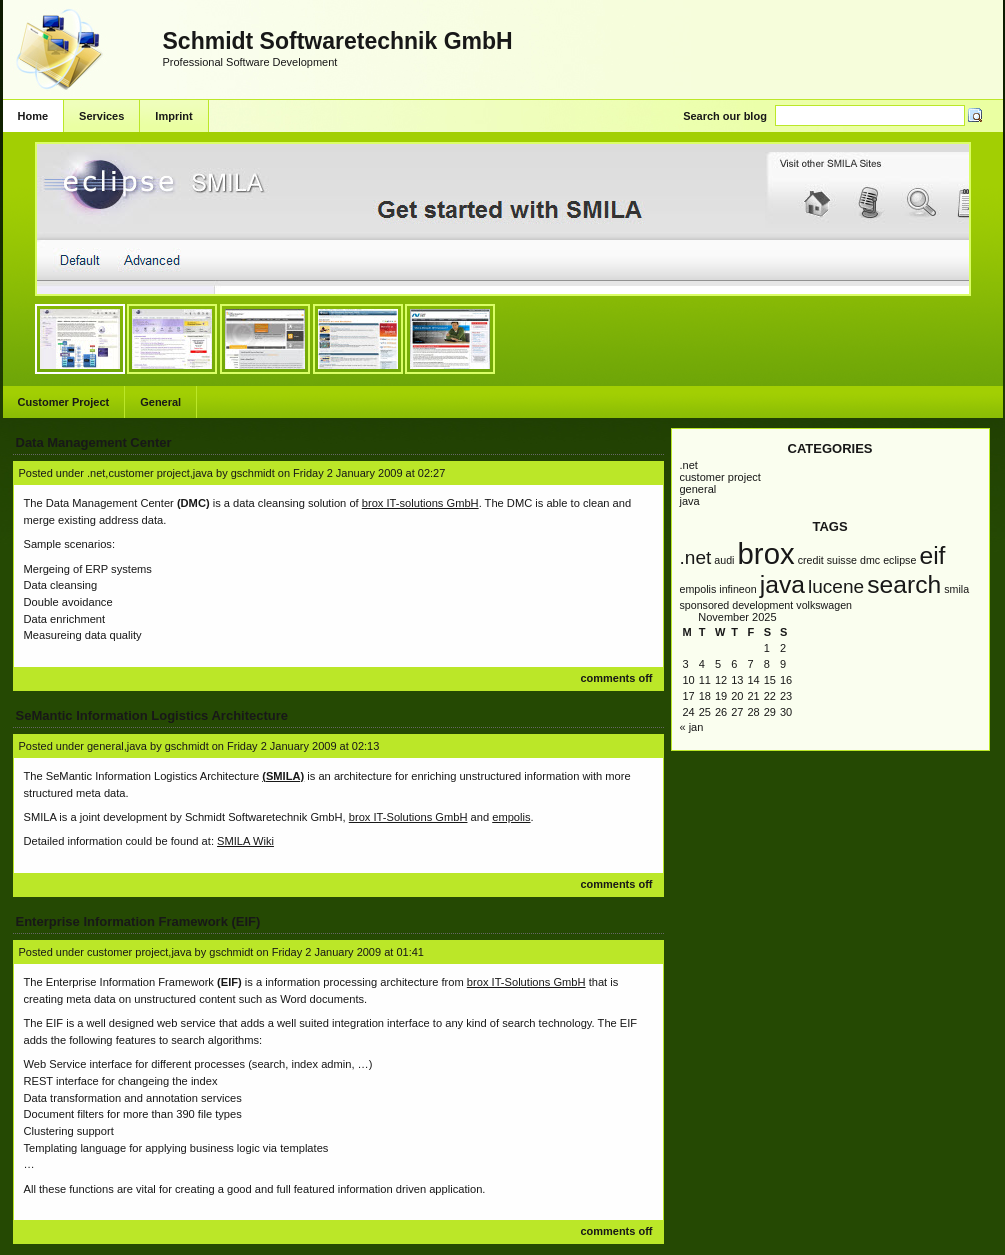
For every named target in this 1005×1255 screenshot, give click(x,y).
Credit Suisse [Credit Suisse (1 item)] (827, 560)
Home (33, 116)
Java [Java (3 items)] (782, 584)
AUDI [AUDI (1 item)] (724, 560)
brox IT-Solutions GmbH (408, 817)
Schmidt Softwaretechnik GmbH (338, 41)
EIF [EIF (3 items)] (932, 555)
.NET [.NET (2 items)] (696, 557)
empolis (511, 817)
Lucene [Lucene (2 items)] (836, 586)
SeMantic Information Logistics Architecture (152, 715)
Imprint (173, 116)
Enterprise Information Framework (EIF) (138, 921)
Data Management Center (94, 442)
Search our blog (725, 116)
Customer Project (64, 402)
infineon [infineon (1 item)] (737, 589)
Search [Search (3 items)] (904, 584)
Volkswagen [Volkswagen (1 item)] (824, 605)
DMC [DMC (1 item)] (870, 560)
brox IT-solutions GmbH (420, 503)
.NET (689, 465)
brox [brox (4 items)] (766, 553)
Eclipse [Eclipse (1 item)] (899, 560)
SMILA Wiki (245, 841)
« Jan (692, 727)
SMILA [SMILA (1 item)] (956, 589)
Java (690, 501)
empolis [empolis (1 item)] (698, 589)
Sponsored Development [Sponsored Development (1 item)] (737, 605)
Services (101, 116)
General (160, 402)
